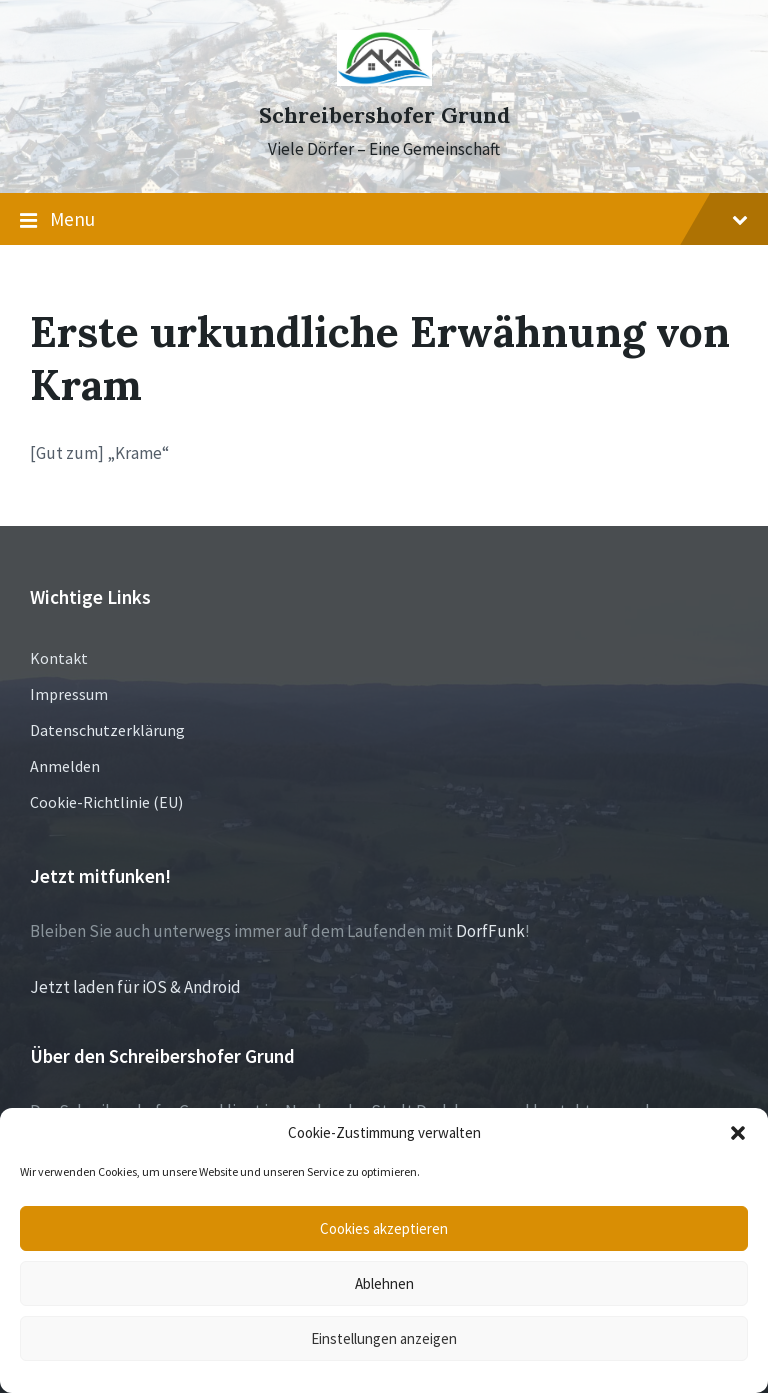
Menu (384, 220)
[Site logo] (384, 80)
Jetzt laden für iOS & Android (135, 987)
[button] (738, 1133)
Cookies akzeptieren (384, 1228)
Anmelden (65, 766)
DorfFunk (490, 931)
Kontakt (59, 658)
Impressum (69, 694)
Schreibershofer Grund (384, 115)
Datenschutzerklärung (107, 730)
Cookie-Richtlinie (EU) (106, 802)
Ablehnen (384, 1283)
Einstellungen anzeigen (384, 1338)
